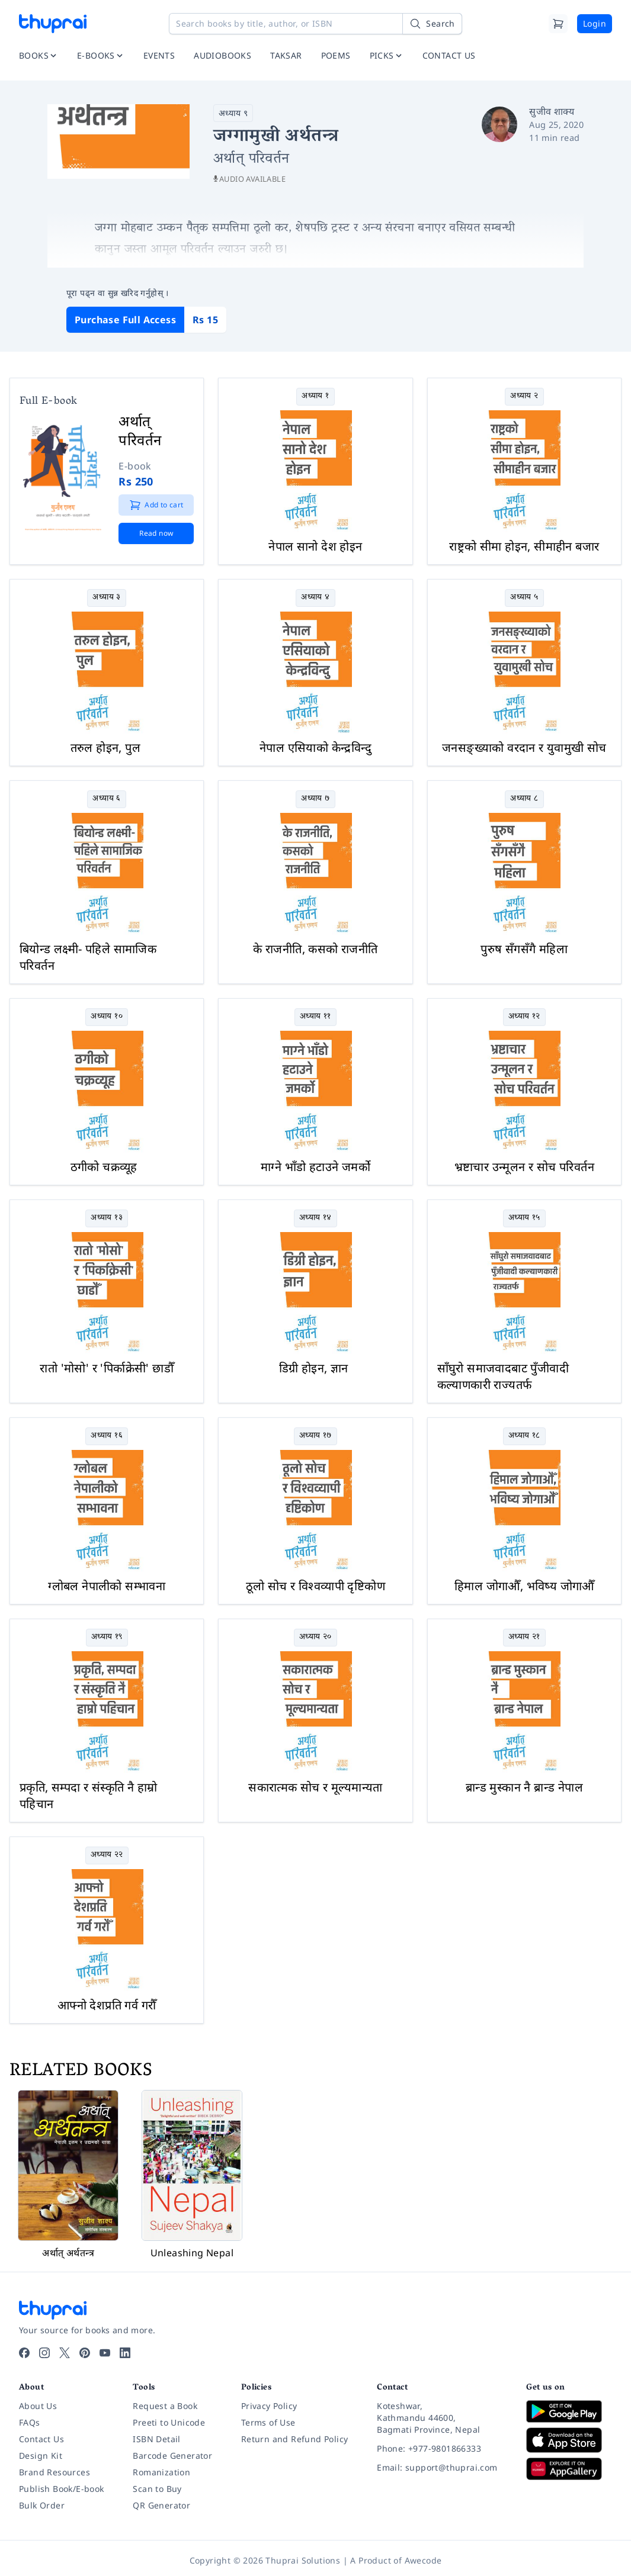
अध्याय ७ (315, 799)
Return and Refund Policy (294, 2439)
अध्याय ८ (524, 799)
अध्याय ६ (106, 799)
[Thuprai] (53, 23)
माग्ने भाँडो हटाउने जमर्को (315, 1167)
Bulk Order (42, 2505)
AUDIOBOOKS (222, 55)
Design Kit (40, 2455)
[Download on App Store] (569, 2440)
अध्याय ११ (315, 1017)
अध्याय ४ (315, 598)
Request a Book (165, 2405)
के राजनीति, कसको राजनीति (315, 949)
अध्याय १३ (107, 1218)
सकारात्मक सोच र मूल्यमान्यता (315, 1787)
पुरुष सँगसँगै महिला (524, 949)
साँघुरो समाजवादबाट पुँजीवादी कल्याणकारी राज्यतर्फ (503, 1376)
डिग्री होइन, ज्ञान (313, 1368)
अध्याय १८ (524, 1436)
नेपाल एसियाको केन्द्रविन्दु (315, 747)
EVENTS (159, 55)
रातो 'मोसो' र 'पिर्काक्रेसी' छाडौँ (107, 1368)
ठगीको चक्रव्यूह (104, 1167)
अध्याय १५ (524, 1218)
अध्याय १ (315, 396)
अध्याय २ (524, 396)
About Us (38, 2405)
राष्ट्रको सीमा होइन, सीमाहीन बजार (524, 546)
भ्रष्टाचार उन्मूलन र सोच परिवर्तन (524, 1167)
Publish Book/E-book (61, 2488)
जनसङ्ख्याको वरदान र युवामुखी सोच (524, 747)
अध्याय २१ (524, 1637)
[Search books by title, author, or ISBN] (315, 23)
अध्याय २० (315, 1637)
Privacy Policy (269, 2405)
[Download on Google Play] (569, 2411)
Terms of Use (268, 2422)
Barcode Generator (172, 2455)
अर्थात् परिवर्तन (139, 430)
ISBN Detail (156, 2439)
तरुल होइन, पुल (105, 747)
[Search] (432, 23)
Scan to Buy (157, 2488)
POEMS (336, 55)
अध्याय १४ (315, 1218)
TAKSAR (286, 55)
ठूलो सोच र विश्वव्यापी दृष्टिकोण (315, 1586)
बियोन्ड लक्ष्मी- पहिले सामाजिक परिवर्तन (88, 957)
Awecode (423, 2560)
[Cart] (558, 23)
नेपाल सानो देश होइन (315, 546)
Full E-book (48, 402)
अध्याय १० (107, 1017)
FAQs (29, 2422)
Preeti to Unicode (169, 2422)
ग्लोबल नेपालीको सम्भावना (106, 1586)
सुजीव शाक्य (551, 111)
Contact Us (41, 2439)
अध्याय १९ (107, 1637)
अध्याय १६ (107, 1436)
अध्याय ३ (106, 598)
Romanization (161, 2472)
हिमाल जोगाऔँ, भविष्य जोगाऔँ (524, 1586)
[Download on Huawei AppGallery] (569, 2469)
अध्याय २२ (107, 1855)
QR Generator (161, 2505)
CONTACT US (449, 55)
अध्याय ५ (524, 598)
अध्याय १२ (524, 1017)
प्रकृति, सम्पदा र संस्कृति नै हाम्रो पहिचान (88, 1795)
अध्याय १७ (315, 1436)
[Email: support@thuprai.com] (442, 2468)
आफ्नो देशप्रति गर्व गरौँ (106, 2005)
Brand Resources (54, 2472)
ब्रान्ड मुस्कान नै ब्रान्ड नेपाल (524, 1787)
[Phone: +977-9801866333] (442, 2449)
